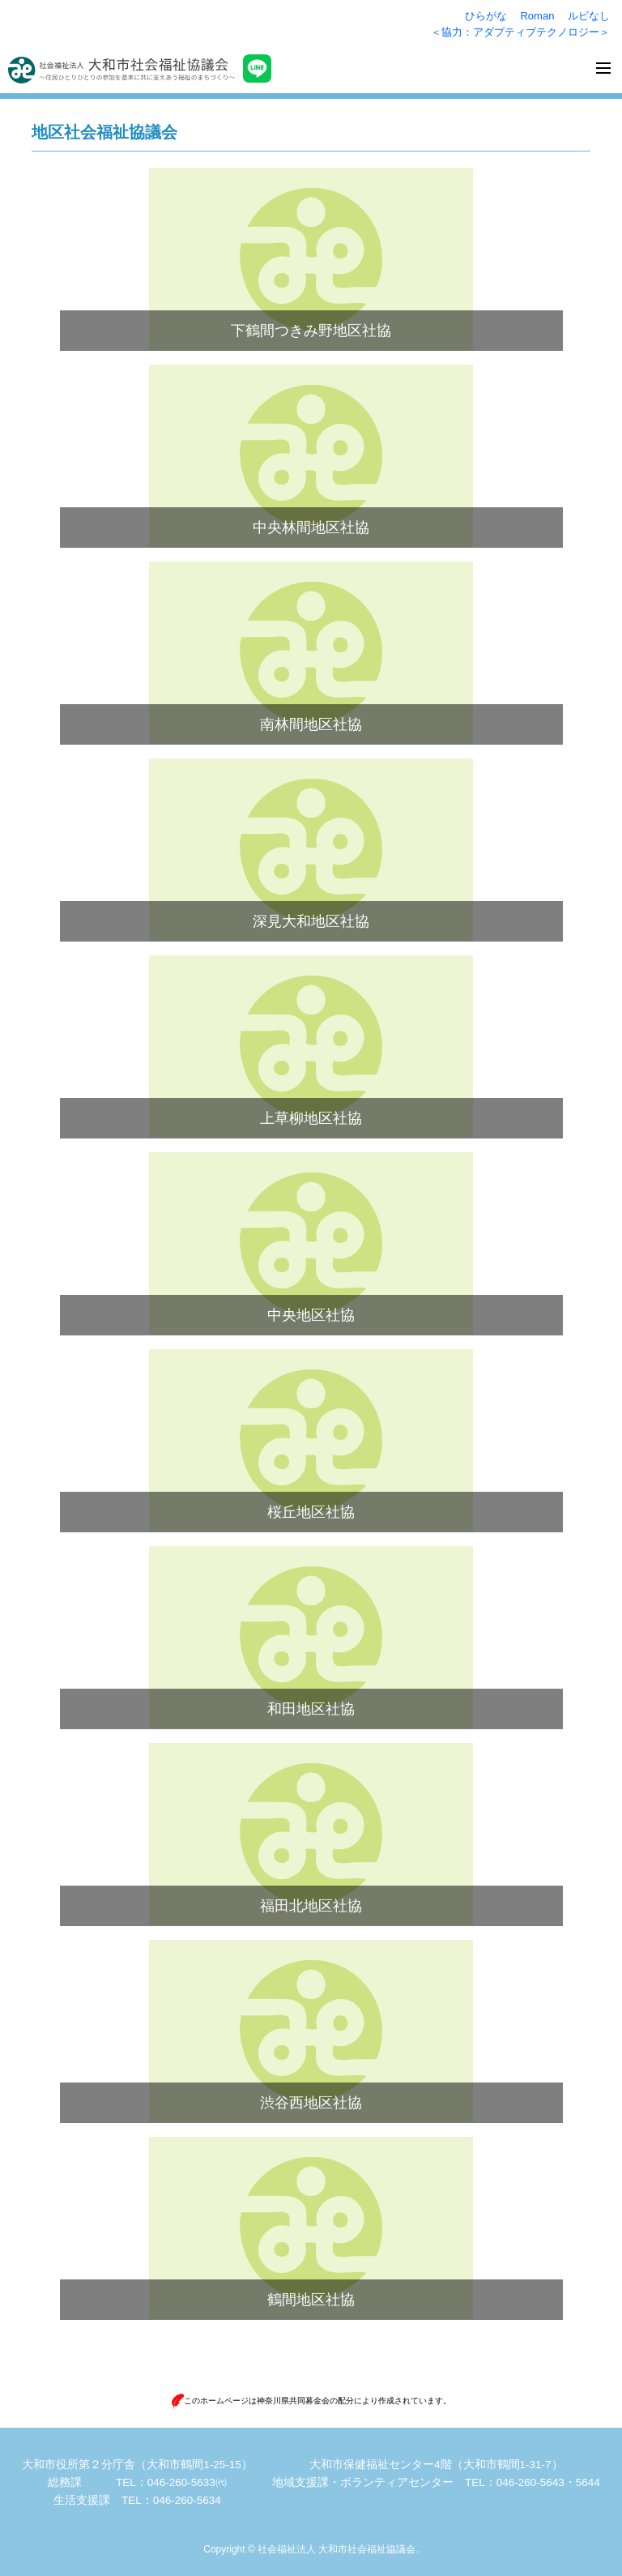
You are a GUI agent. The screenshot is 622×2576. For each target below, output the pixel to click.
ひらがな (486, 16)
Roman (537, 16)
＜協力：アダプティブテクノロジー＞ (520, 32)
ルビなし (589, 16)
